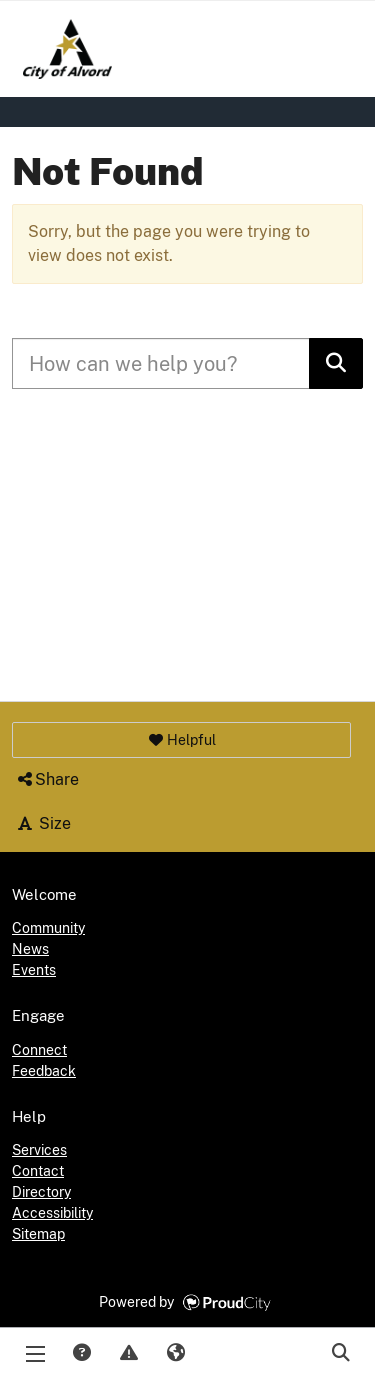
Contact (38, 1171)
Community (48, 928)
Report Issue (128, 1354)
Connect (39, 1050)
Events (34, 970)
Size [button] (43, 823)
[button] (181, 740)
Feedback (44, 1071)
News (30, 949)
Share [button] (47, 779)
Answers (81, 1354)
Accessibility (52, 1213)
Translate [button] (175, 1354)
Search (340, 1354)
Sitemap (38, 1234)
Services (39, 1150)
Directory (41, 1192)
